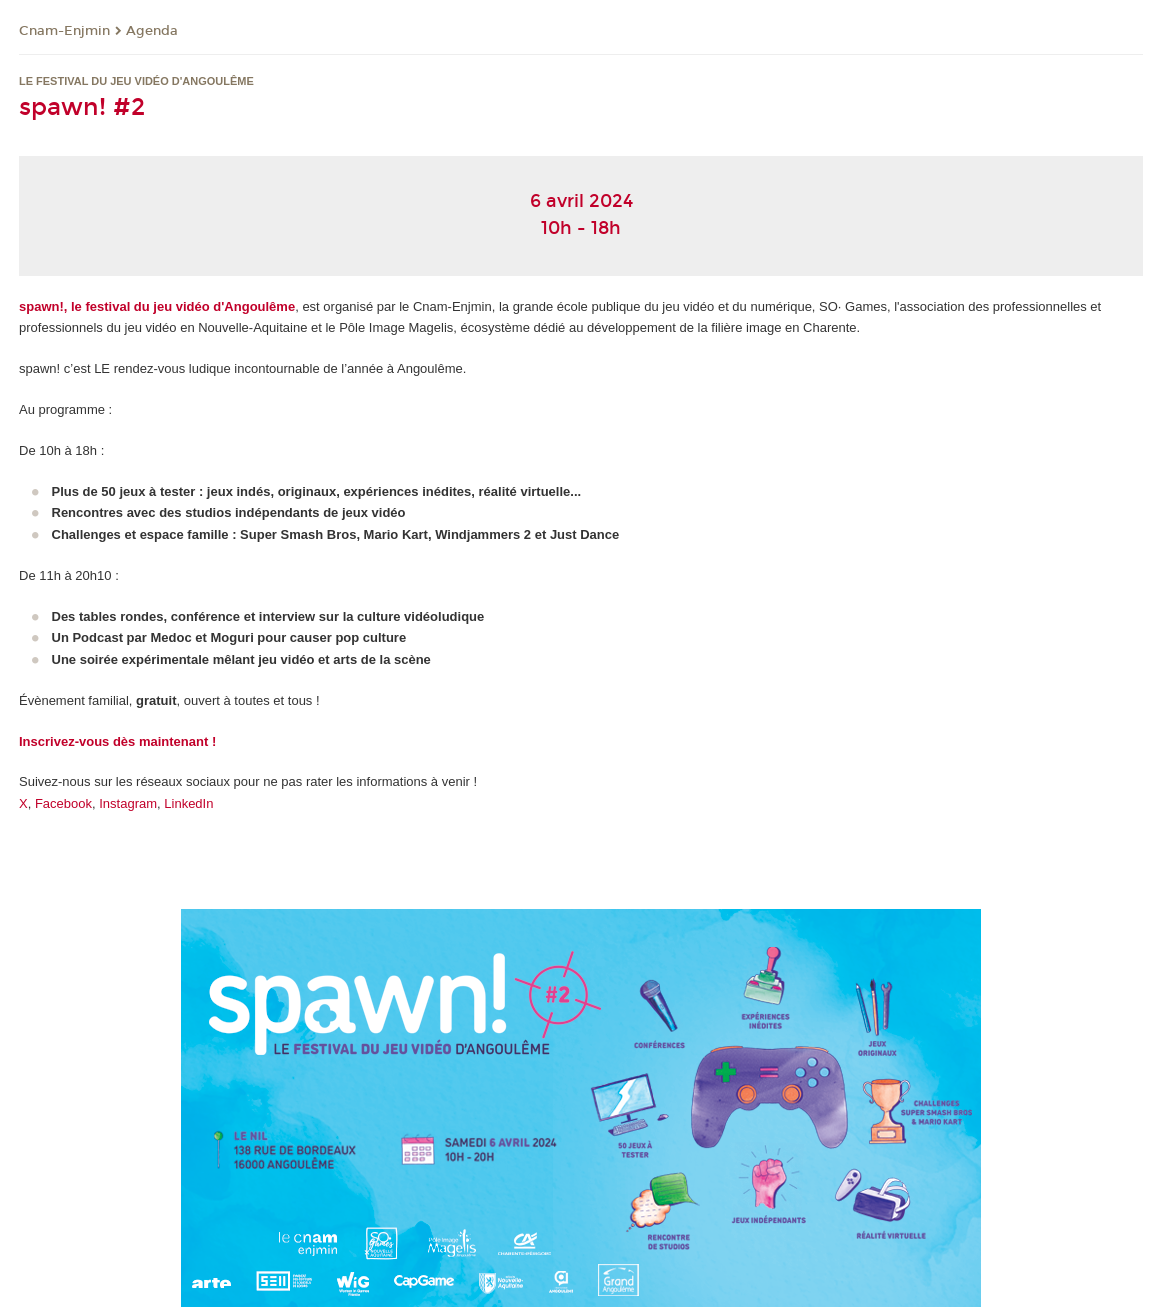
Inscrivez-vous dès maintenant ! (117, 741)
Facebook (63, 803)
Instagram (128, 803)
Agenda (152, 31)
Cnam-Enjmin (64, 31)
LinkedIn (188, 803)
